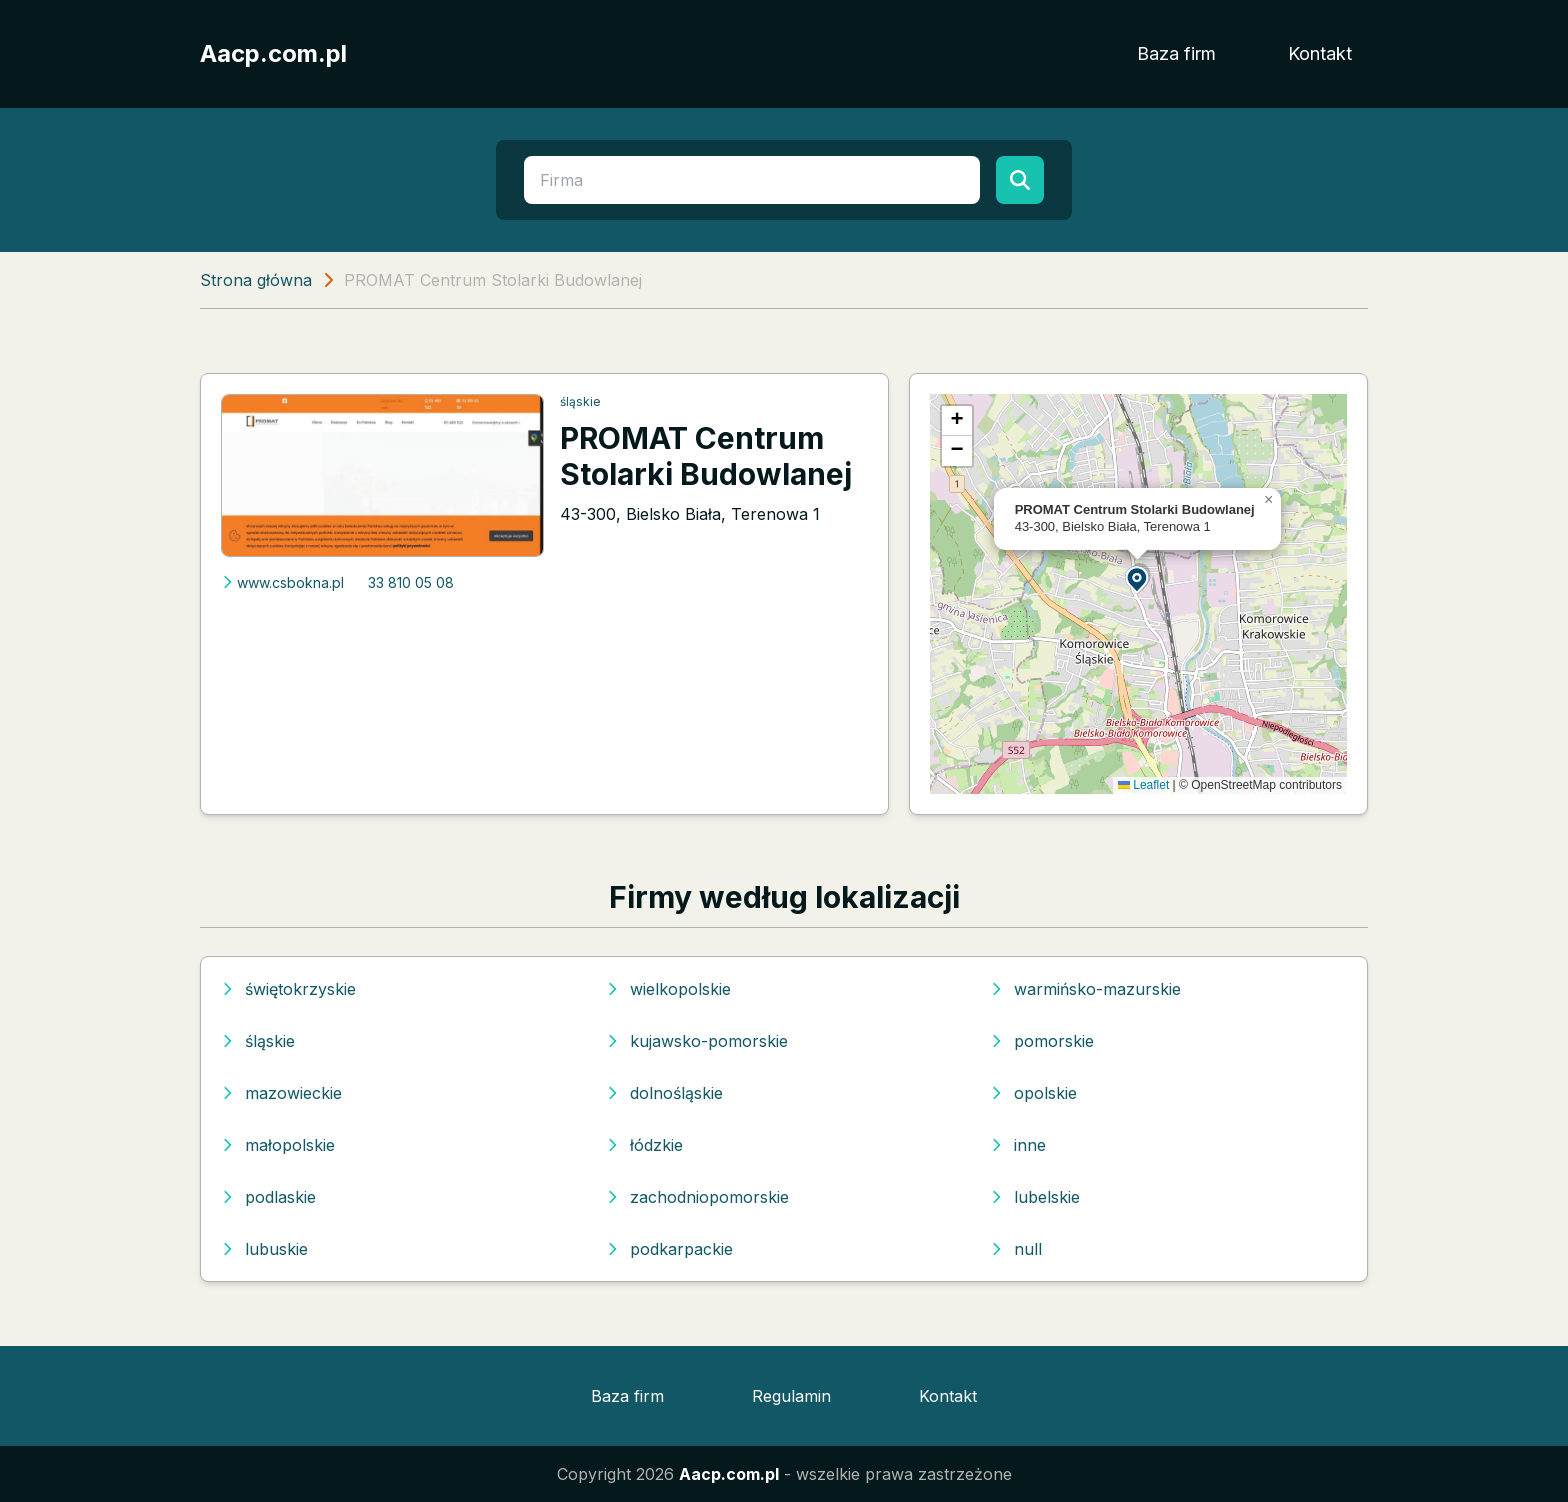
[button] (1138, 578)
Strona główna (256, 280)
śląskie (580, 401)
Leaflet (1143, 785)
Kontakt (1320, 53)
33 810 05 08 (411, 582)
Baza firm (1176, 53)
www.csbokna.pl (282, 582)
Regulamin (791, 1396)
